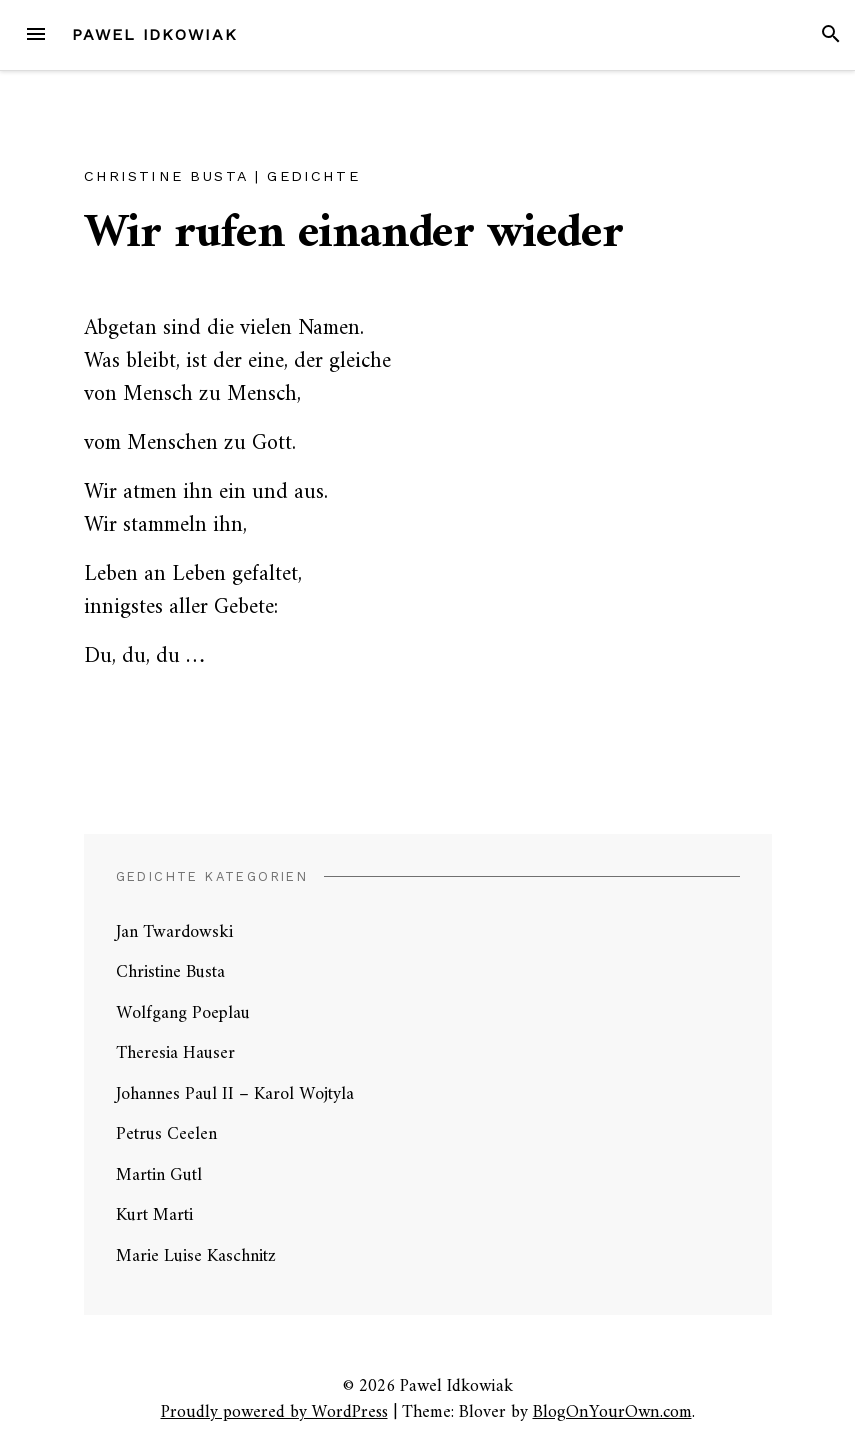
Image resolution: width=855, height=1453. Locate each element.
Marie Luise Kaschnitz (196, 1256)
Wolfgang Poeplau (183, 1013)
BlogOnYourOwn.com (612, 1412)
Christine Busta (166, 176)
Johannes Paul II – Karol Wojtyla (235, 1094)
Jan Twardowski (174, 932)
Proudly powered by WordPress (274, 1412)
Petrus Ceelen (166, 1134)
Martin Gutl (159, 1175)
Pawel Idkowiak (155, 34)
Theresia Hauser (175, 1053)
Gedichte (313, 176)
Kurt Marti (154, 1215)
